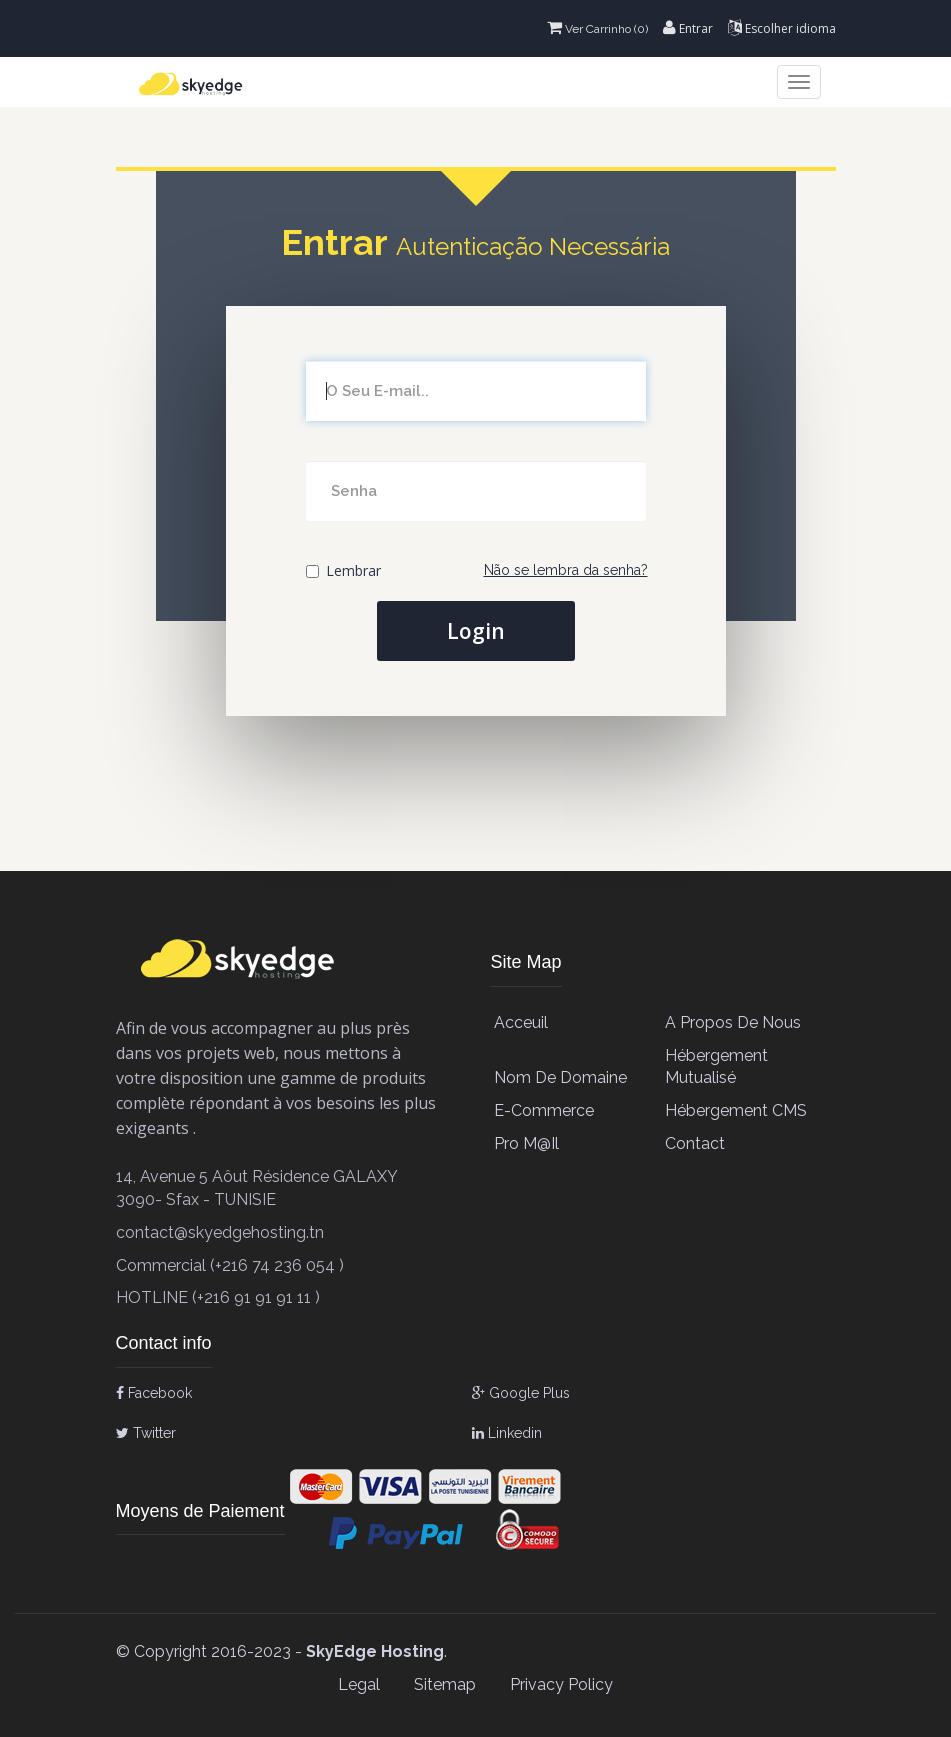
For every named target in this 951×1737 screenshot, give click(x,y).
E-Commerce (544, 1110)
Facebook (154, 1393)
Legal (359, 1684)
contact (695, 1143)
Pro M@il (526, 1143)
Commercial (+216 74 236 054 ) (230, 1265)
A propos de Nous (733, 1022)
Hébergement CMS (736, 1110)
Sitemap (445, 1684)
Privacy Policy (561, 1684)
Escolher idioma (782, 28)
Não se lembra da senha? (566, 570)
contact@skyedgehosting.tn (220, 1232)
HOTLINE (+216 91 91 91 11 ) (218, 1297)
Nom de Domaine (560, 1077)
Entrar (688, 28)
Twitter (146, 1433)
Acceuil (521, 1022)
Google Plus (521, 1393)
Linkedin (507, 1433)
